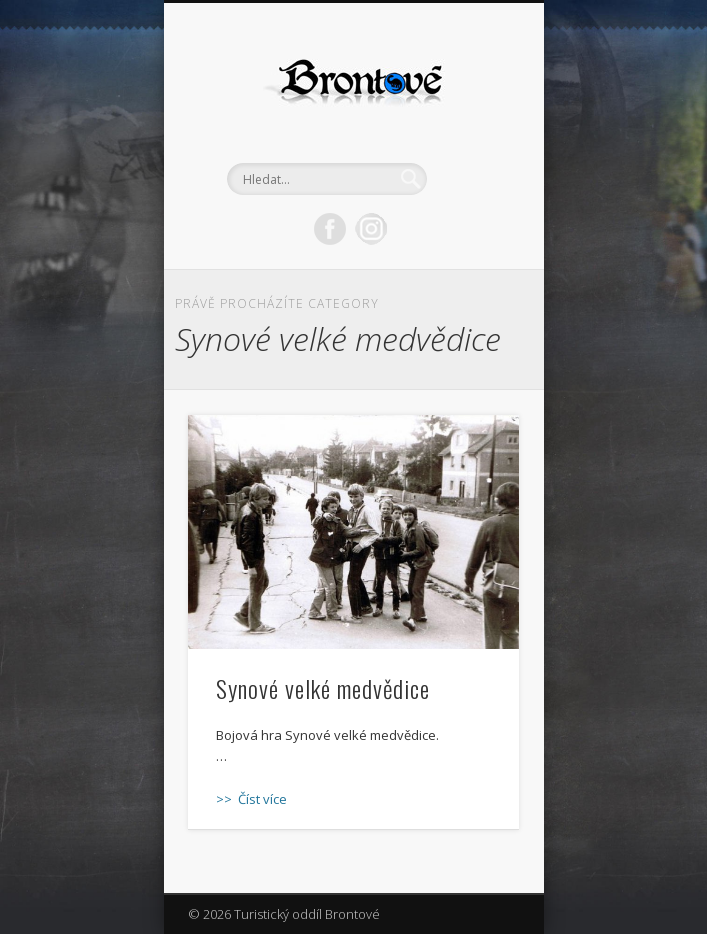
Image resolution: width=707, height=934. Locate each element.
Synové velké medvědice (323, 688)
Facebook (330, 229)
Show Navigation (470, 179)
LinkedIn (371, 229)
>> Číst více (251, 799)
